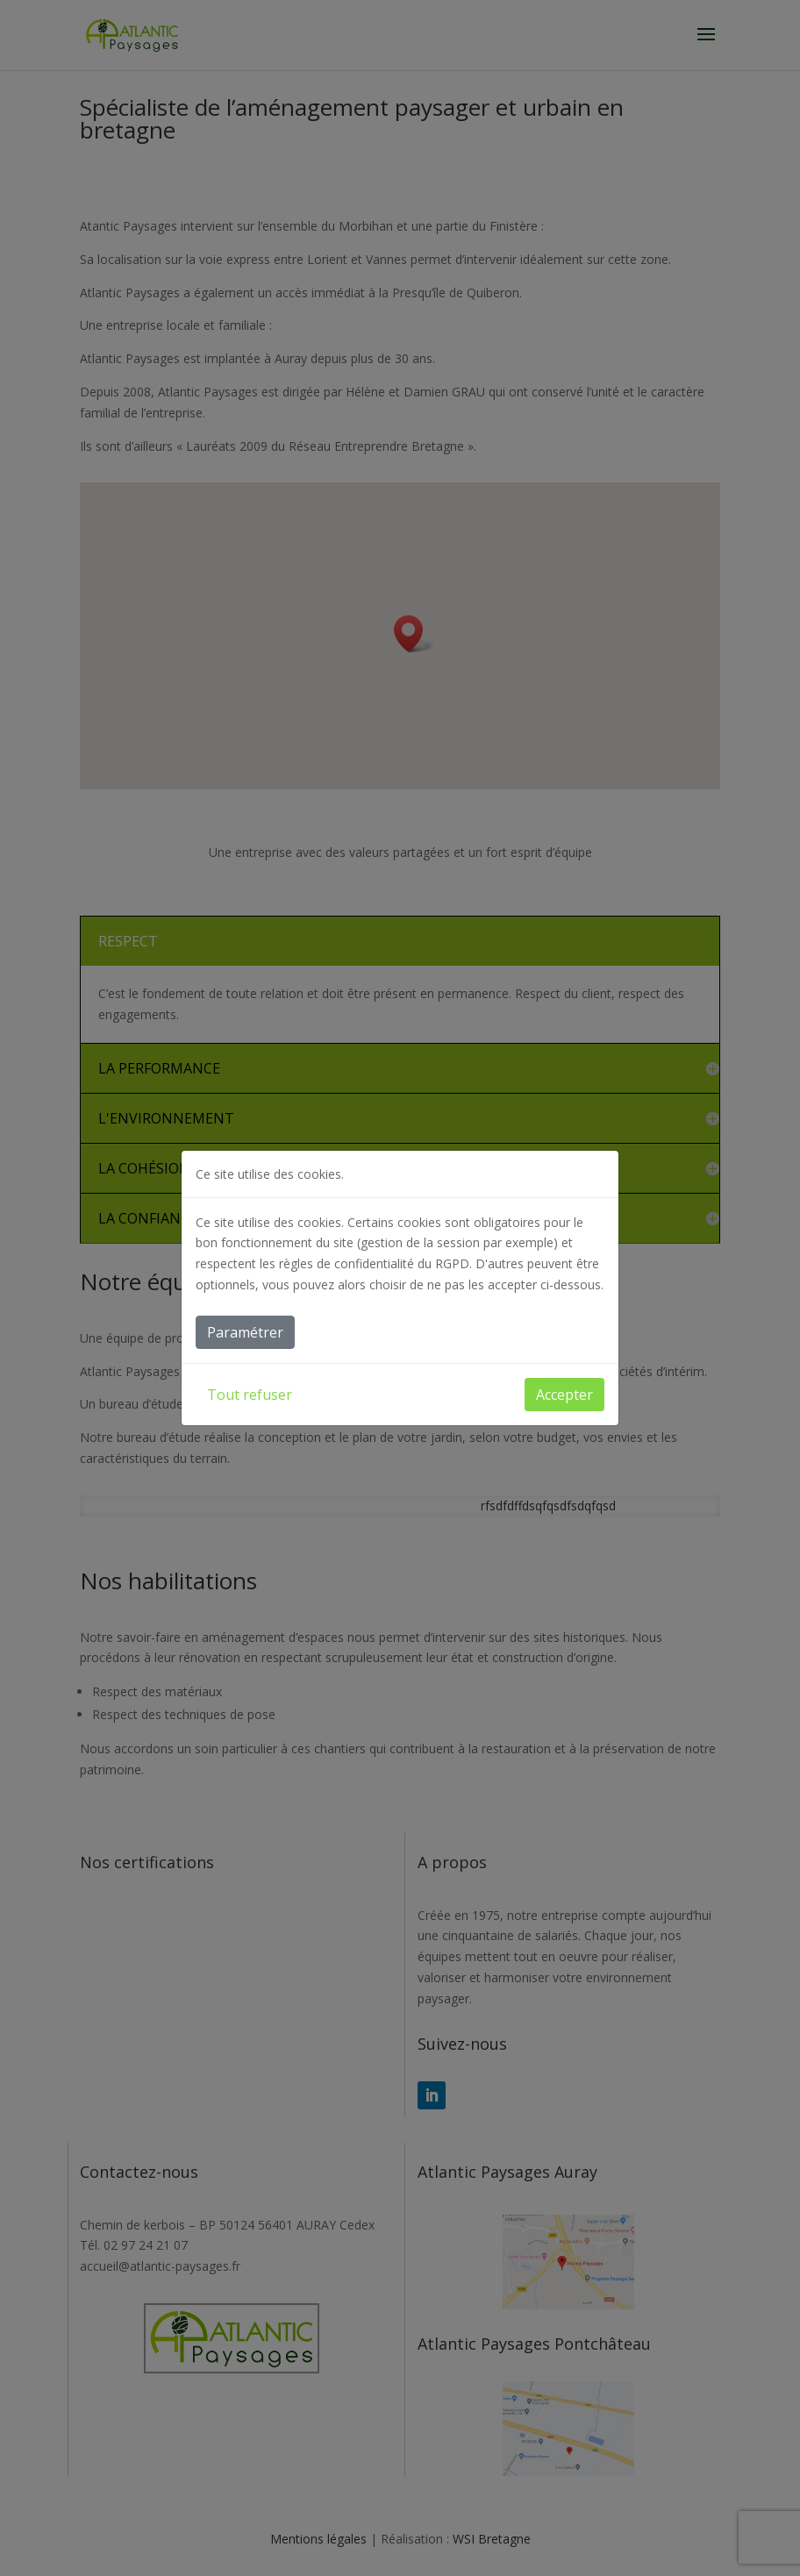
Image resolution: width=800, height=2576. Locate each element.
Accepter (564, 1394)
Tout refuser (249, 1394)
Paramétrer (245, 1332)
